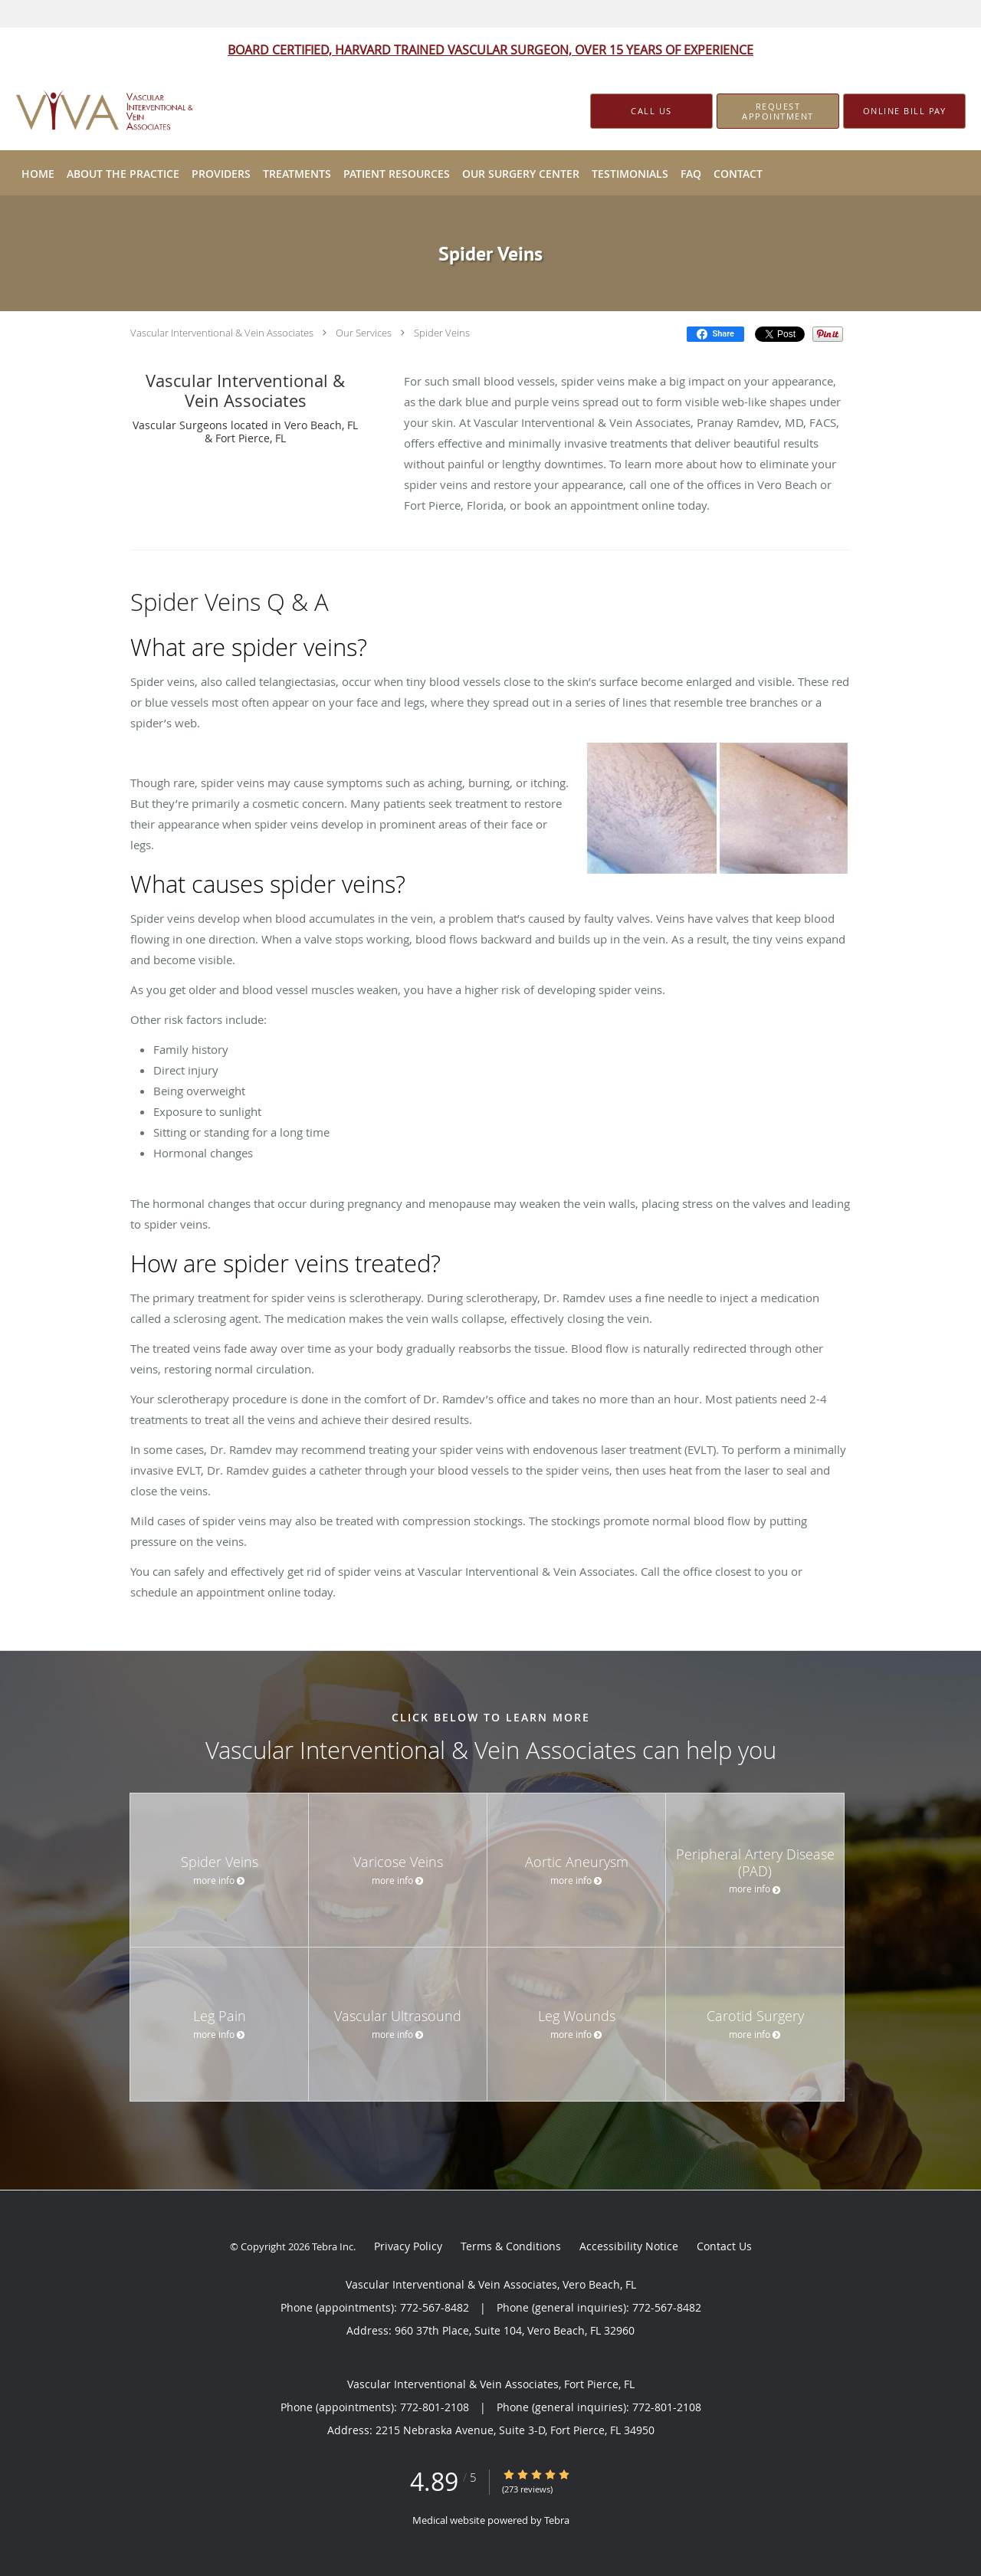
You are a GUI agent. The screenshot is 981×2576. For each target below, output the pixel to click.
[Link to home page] (85, 111)
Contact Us (724, 2246)
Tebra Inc (332, 2246)
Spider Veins (442, 333)
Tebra (556, 2520)
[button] (778, 111)
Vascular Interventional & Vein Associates (221, 333)
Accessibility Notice (628, 2246)
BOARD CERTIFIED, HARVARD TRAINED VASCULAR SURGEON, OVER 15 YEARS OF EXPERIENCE (490, 49)
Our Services (364, 333)
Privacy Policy (408, 2246)
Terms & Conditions (511, 2246)
